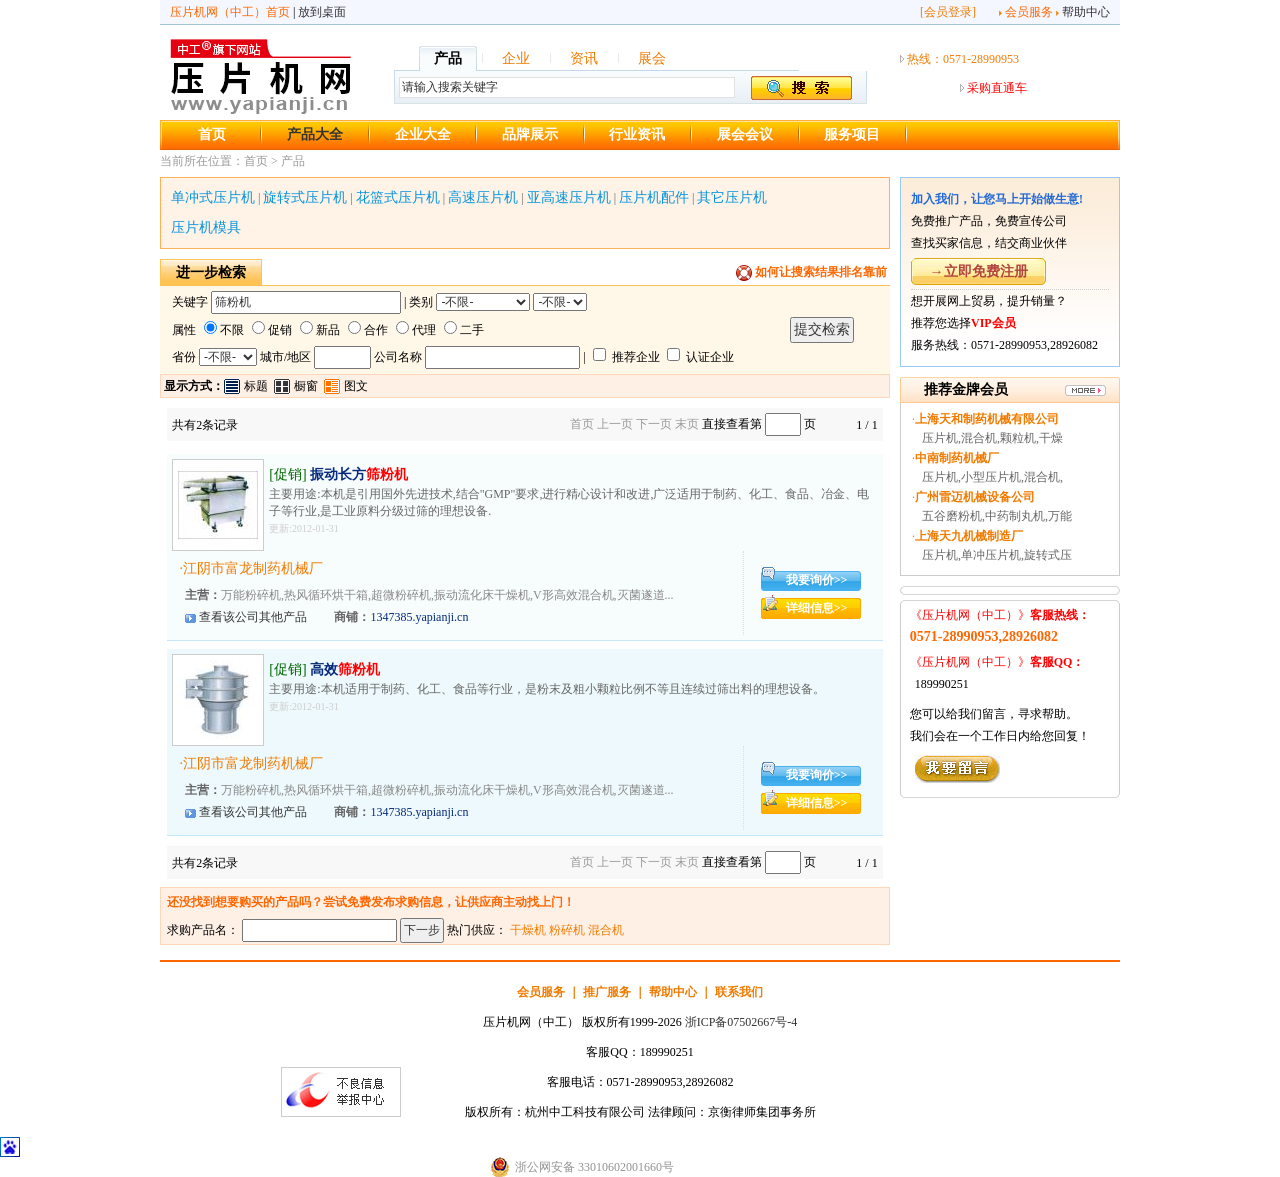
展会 (652, 58)
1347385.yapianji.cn (419, 617)
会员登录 (948, 12)
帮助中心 (1086, 12)
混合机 (606, 930)
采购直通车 (997, 88)
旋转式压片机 (305, 197)
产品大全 (315, 134)
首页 (212, 134)
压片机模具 (206, 227)
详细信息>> (817, 608)
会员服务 (1029, 12)
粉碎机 (567, 930)
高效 (345, 669)
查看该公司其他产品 (253, 617)
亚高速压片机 (569, 197)
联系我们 (739, 992)
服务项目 (852, 134)
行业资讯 (637, 134)
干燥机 (528, 930)
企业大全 (423, 134)
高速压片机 (483, 197)
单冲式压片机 (213, 197)
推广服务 (607, 992)
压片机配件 (654, 197)
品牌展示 (530, 134)
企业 (516, 58)
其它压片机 (732, 197)
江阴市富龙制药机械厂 (253, 568)
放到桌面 (322, 12)
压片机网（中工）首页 (230, 12)
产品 (448, 58)
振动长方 (359, 474)
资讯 (584, 58)
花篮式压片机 (398, 197)
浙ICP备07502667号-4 (741, 1022)
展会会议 (745, 134)
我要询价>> (817, 580)
